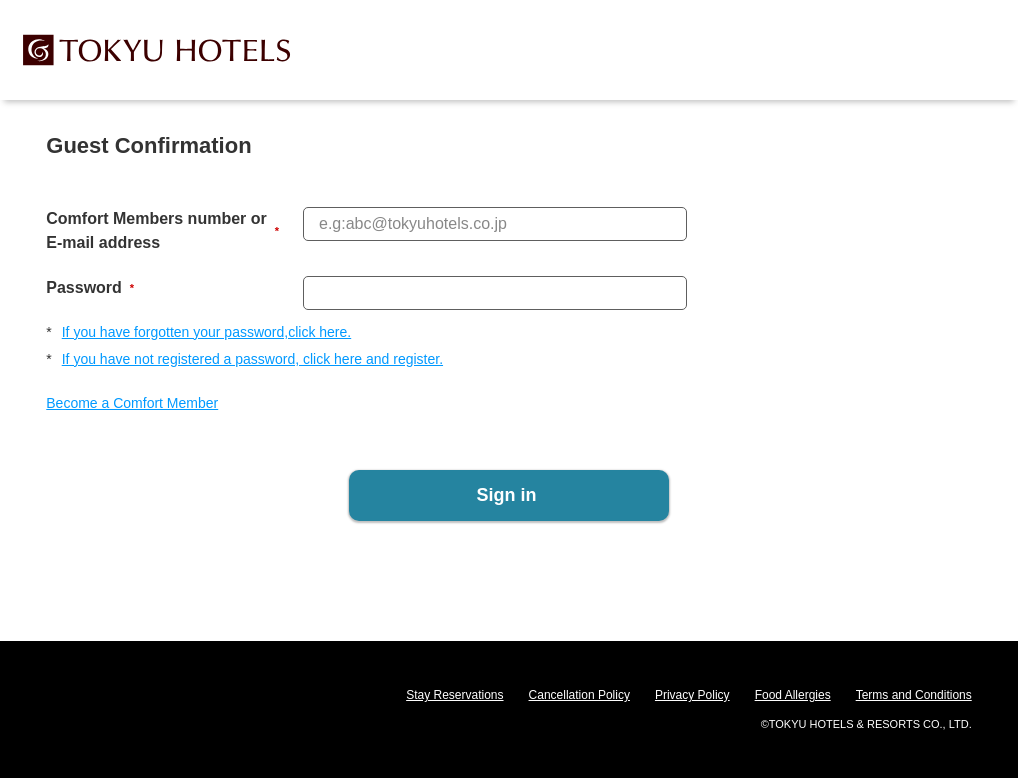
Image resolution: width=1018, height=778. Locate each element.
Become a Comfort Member (132, 403)
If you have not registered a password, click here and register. (252, 359)
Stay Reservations (454, 695)
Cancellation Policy (579, 695)
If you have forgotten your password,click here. (206, 332)
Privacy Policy (692, 695)
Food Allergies (793, 695)
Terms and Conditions (914, 695)
